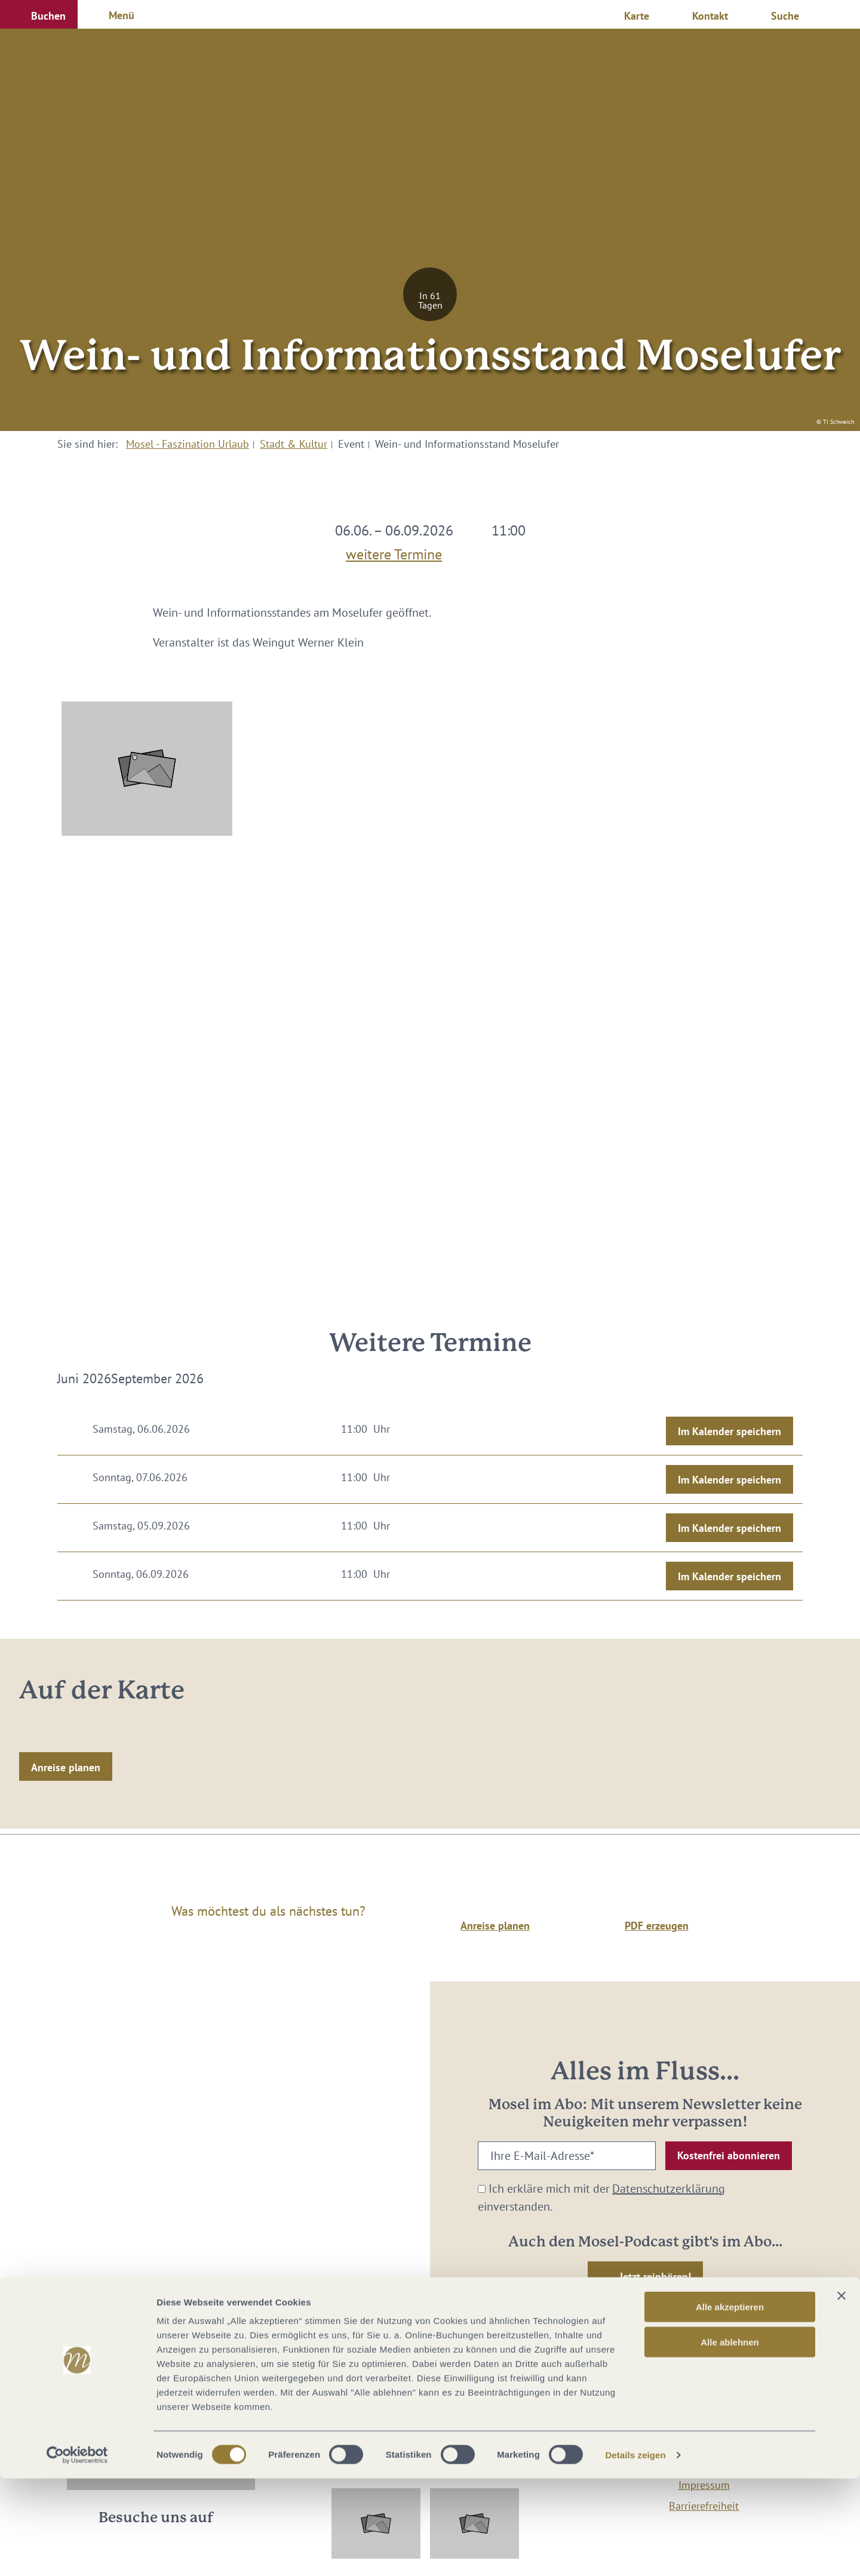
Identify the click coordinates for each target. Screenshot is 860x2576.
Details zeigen (635, 2552)
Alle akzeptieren (730, 2404)
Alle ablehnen (730, 2440)
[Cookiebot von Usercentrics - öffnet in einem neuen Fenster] (77, 2553)
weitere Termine (394, 551)
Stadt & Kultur (293, 444)
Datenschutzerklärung (668, 2188)
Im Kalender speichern (729, 1431)
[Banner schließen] (841, 2393)
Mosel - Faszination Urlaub (187, 444)
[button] (39, 14)
